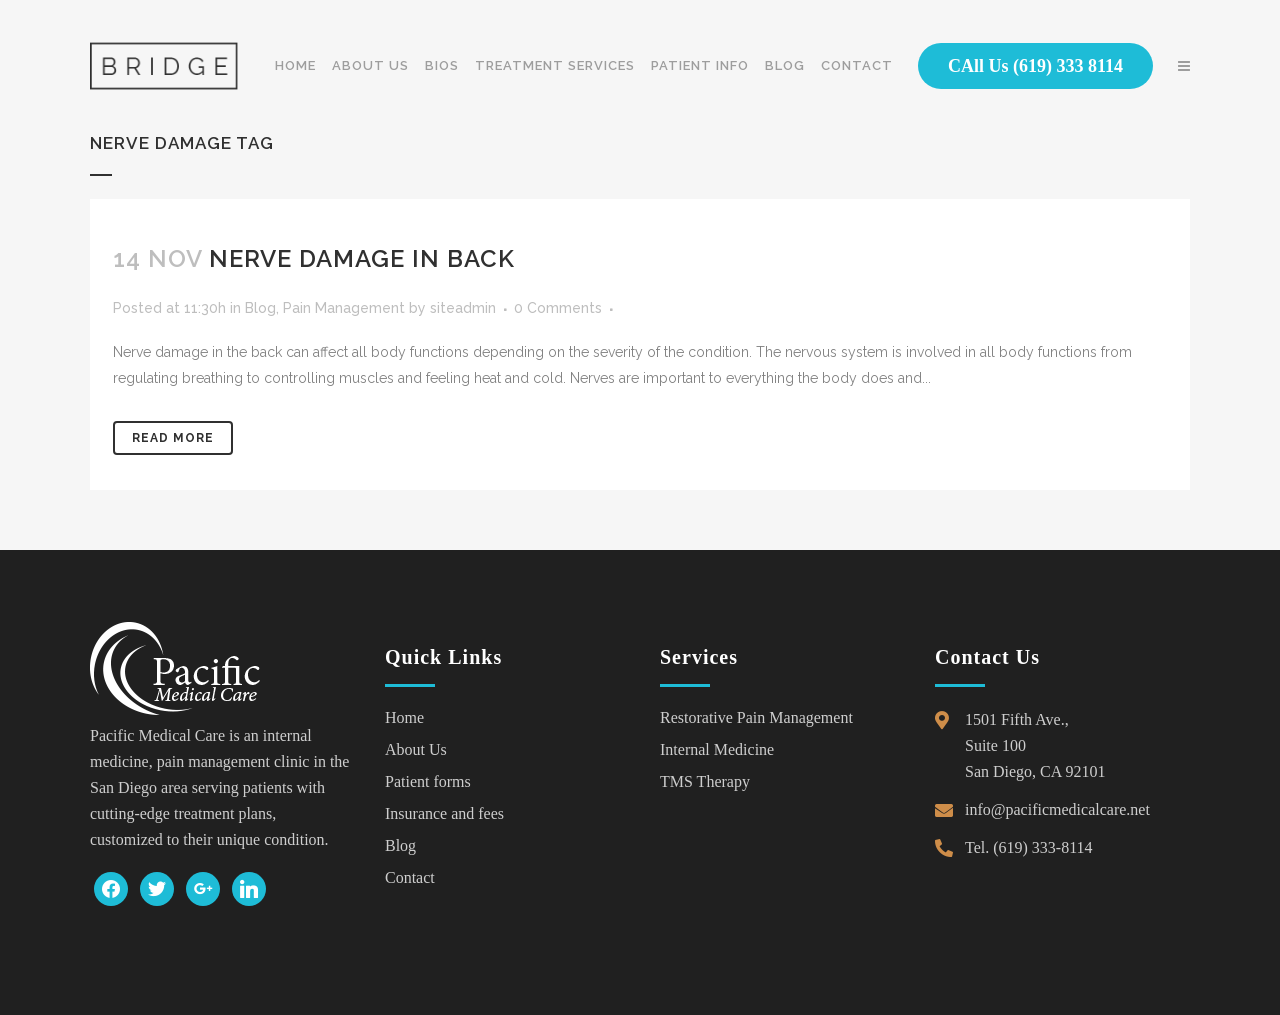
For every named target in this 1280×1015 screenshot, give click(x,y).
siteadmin (463, 308)
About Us (416, 749)
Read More (173, 438)
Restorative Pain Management (756, 717)
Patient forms (428, 781)
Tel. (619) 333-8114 (1029, 847)
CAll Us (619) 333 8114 (1035, 66)
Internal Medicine (717, 749)
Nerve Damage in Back (362, 258)
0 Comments (558, 308)
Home (404, 717)
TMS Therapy (705, 781)
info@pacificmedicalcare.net (1057, 809)
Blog (260, 308)
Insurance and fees (444, 813)
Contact (410, 877)
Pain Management (344, 308)
